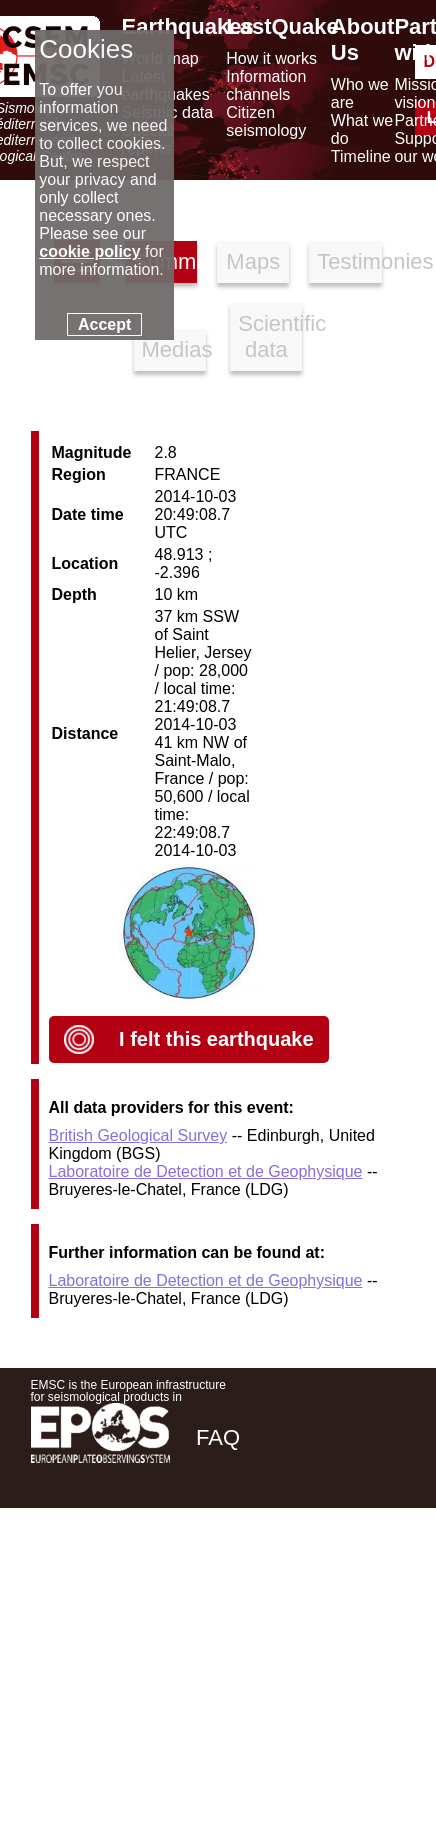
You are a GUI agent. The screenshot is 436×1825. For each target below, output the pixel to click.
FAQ (218, 1437)
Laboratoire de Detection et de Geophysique (206, 1171)
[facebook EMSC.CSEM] (213, 1578)
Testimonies (349, 261)
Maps (253, 261)
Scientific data (270, 336)
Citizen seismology (266, 121)
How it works (271, 58)
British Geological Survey (138, 1135)
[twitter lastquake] (267, 1578)
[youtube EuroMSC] (376, 1578)
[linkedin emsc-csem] (321, 1578)
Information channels (266, 85)
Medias (174, 349)
